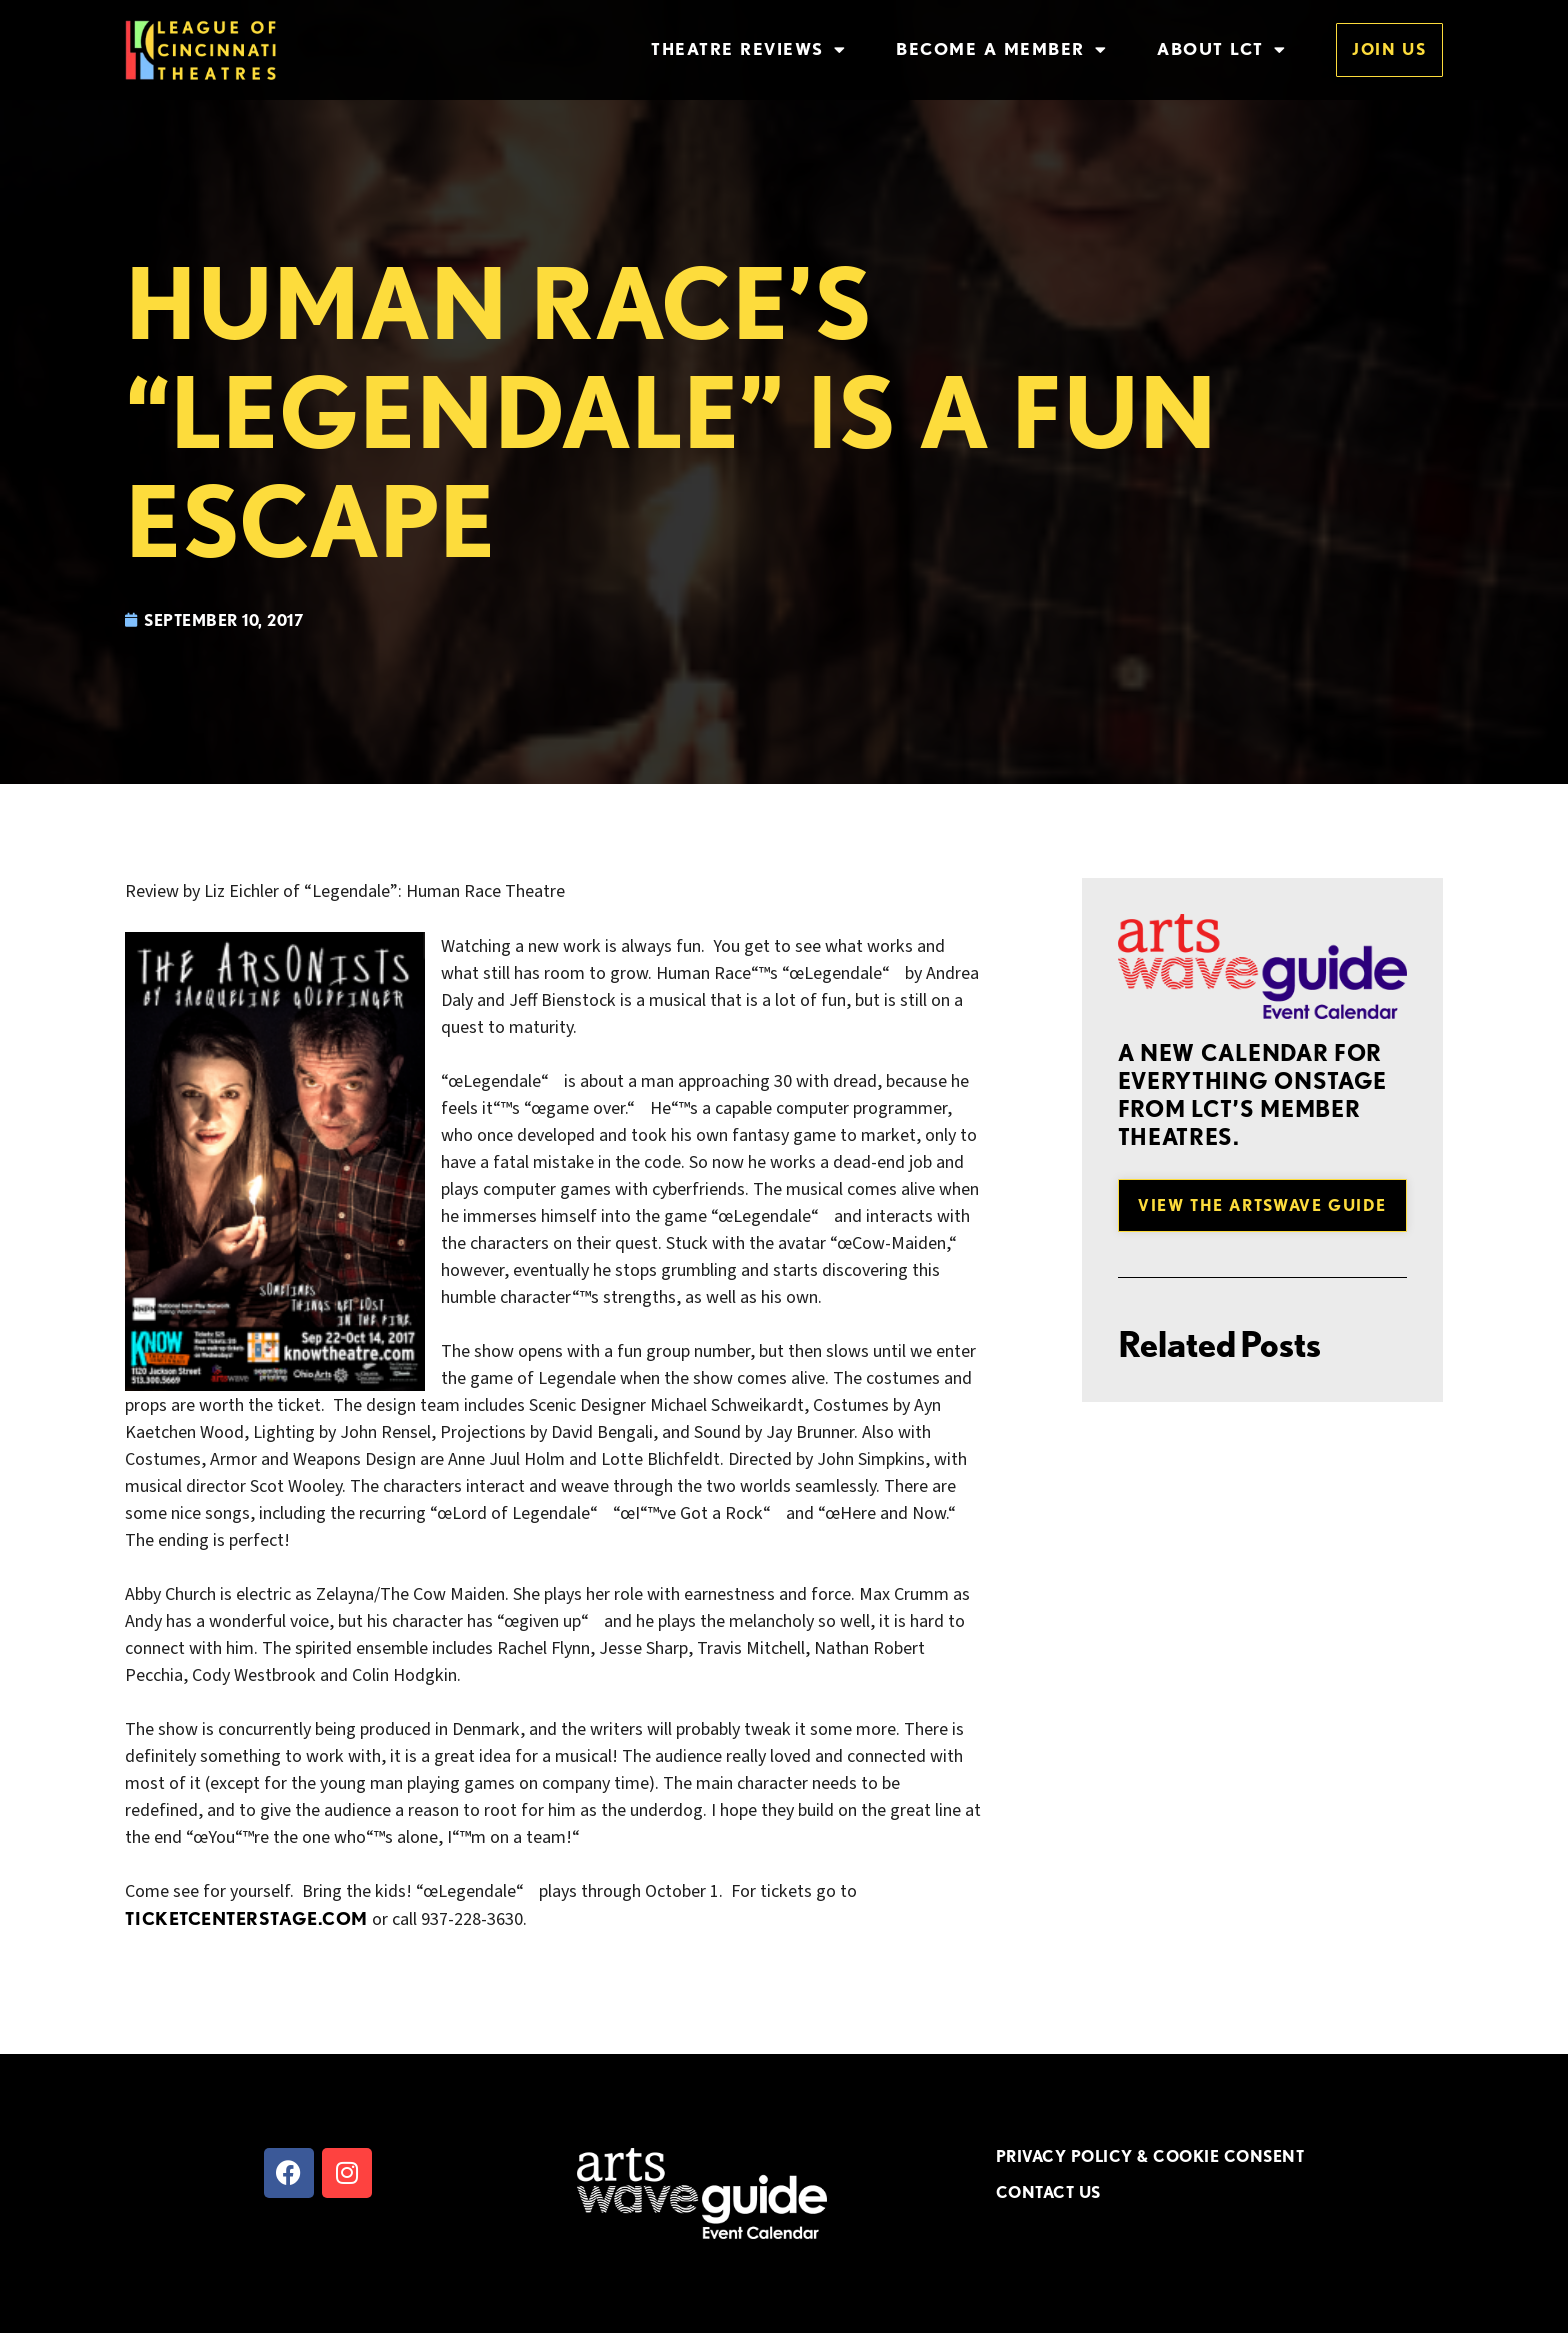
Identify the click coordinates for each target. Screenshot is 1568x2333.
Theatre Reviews (748, 49)
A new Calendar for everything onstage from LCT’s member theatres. (1253, 1095)
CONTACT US (1048, 2192)
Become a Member (1001, 49)
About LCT (1221, 49)
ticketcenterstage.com (246, 1918)
